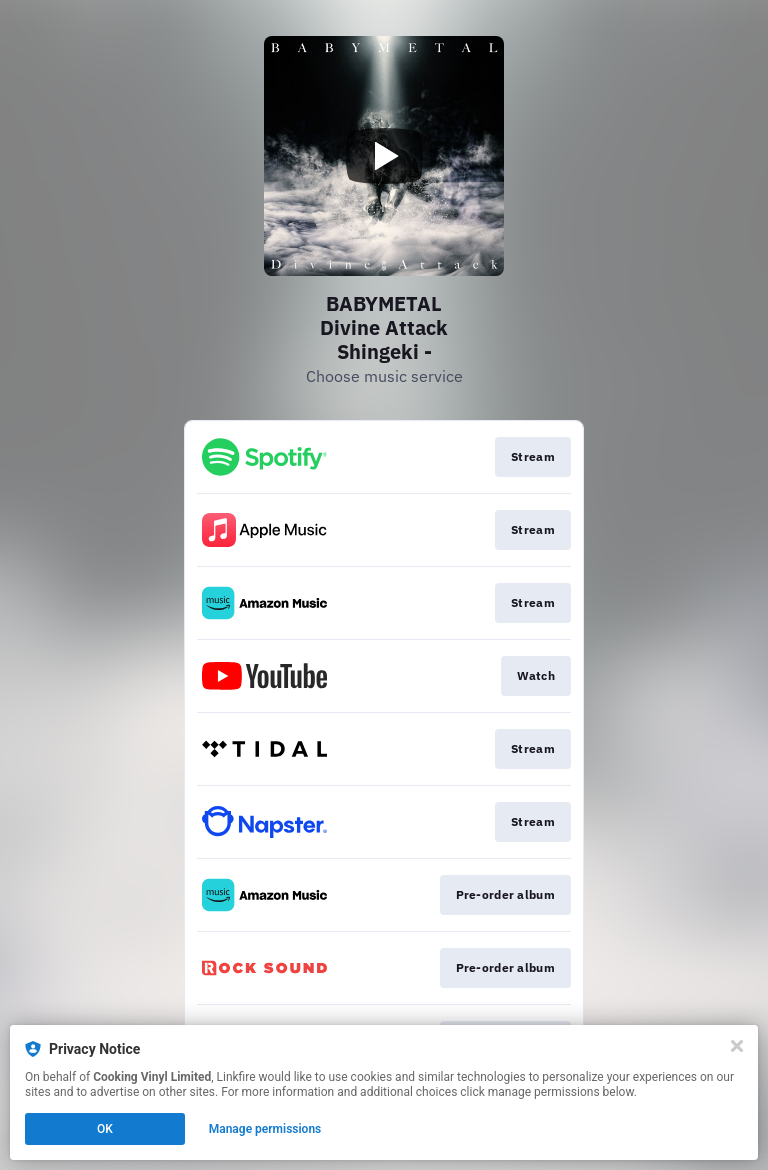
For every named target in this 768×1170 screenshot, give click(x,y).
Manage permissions (265, 1129)
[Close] (737, 1046)
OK (105, 1129)
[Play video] (384, 156)
